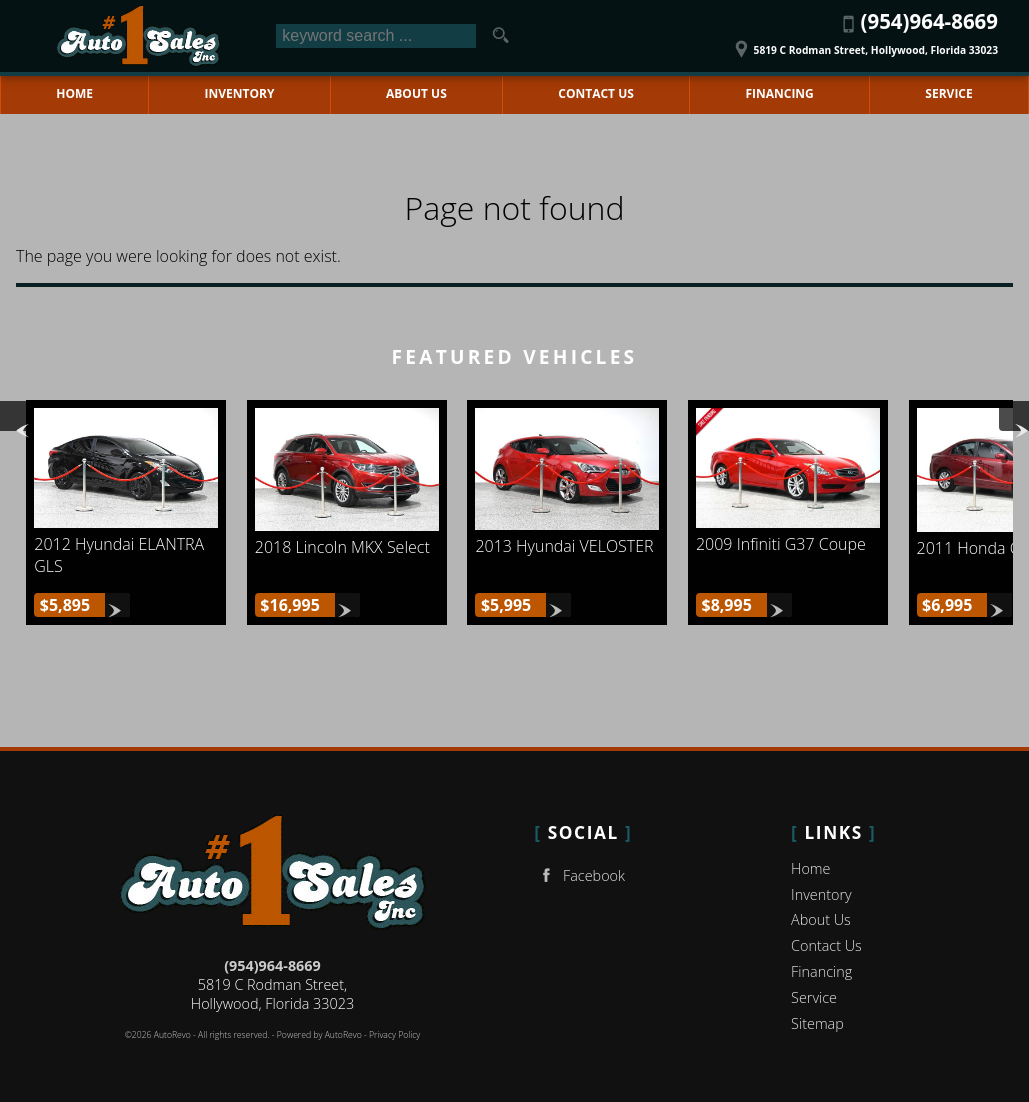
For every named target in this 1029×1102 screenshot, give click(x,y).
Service (814, 997)
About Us (821, 919)
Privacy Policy (394, 1035)
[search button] (501, 36)
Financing (821, 971)
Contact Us (826, 945)
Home (810, 868)
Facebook (579, 875)
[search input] (375, 36)
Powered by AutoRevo (319, 1035)
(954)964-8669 (272, 965)
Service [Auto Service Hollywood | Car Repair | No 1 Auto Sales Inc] (948, 93)
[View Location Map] (863, 43)
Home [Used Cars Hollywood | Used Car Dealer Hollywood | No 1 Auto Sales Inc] (74, 93)
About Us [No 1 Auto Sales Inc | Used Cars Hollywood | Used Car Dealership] (416, 93)
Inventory (821, 894)
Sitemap (817, 1023)
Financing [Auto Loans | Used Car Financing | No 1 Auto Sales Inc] (779, 93)
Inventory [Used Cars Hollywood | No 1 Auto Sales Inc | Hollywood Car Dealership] (240, 93)
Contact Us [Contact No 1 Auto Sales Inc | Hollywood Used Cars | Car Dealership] (596, 93)
